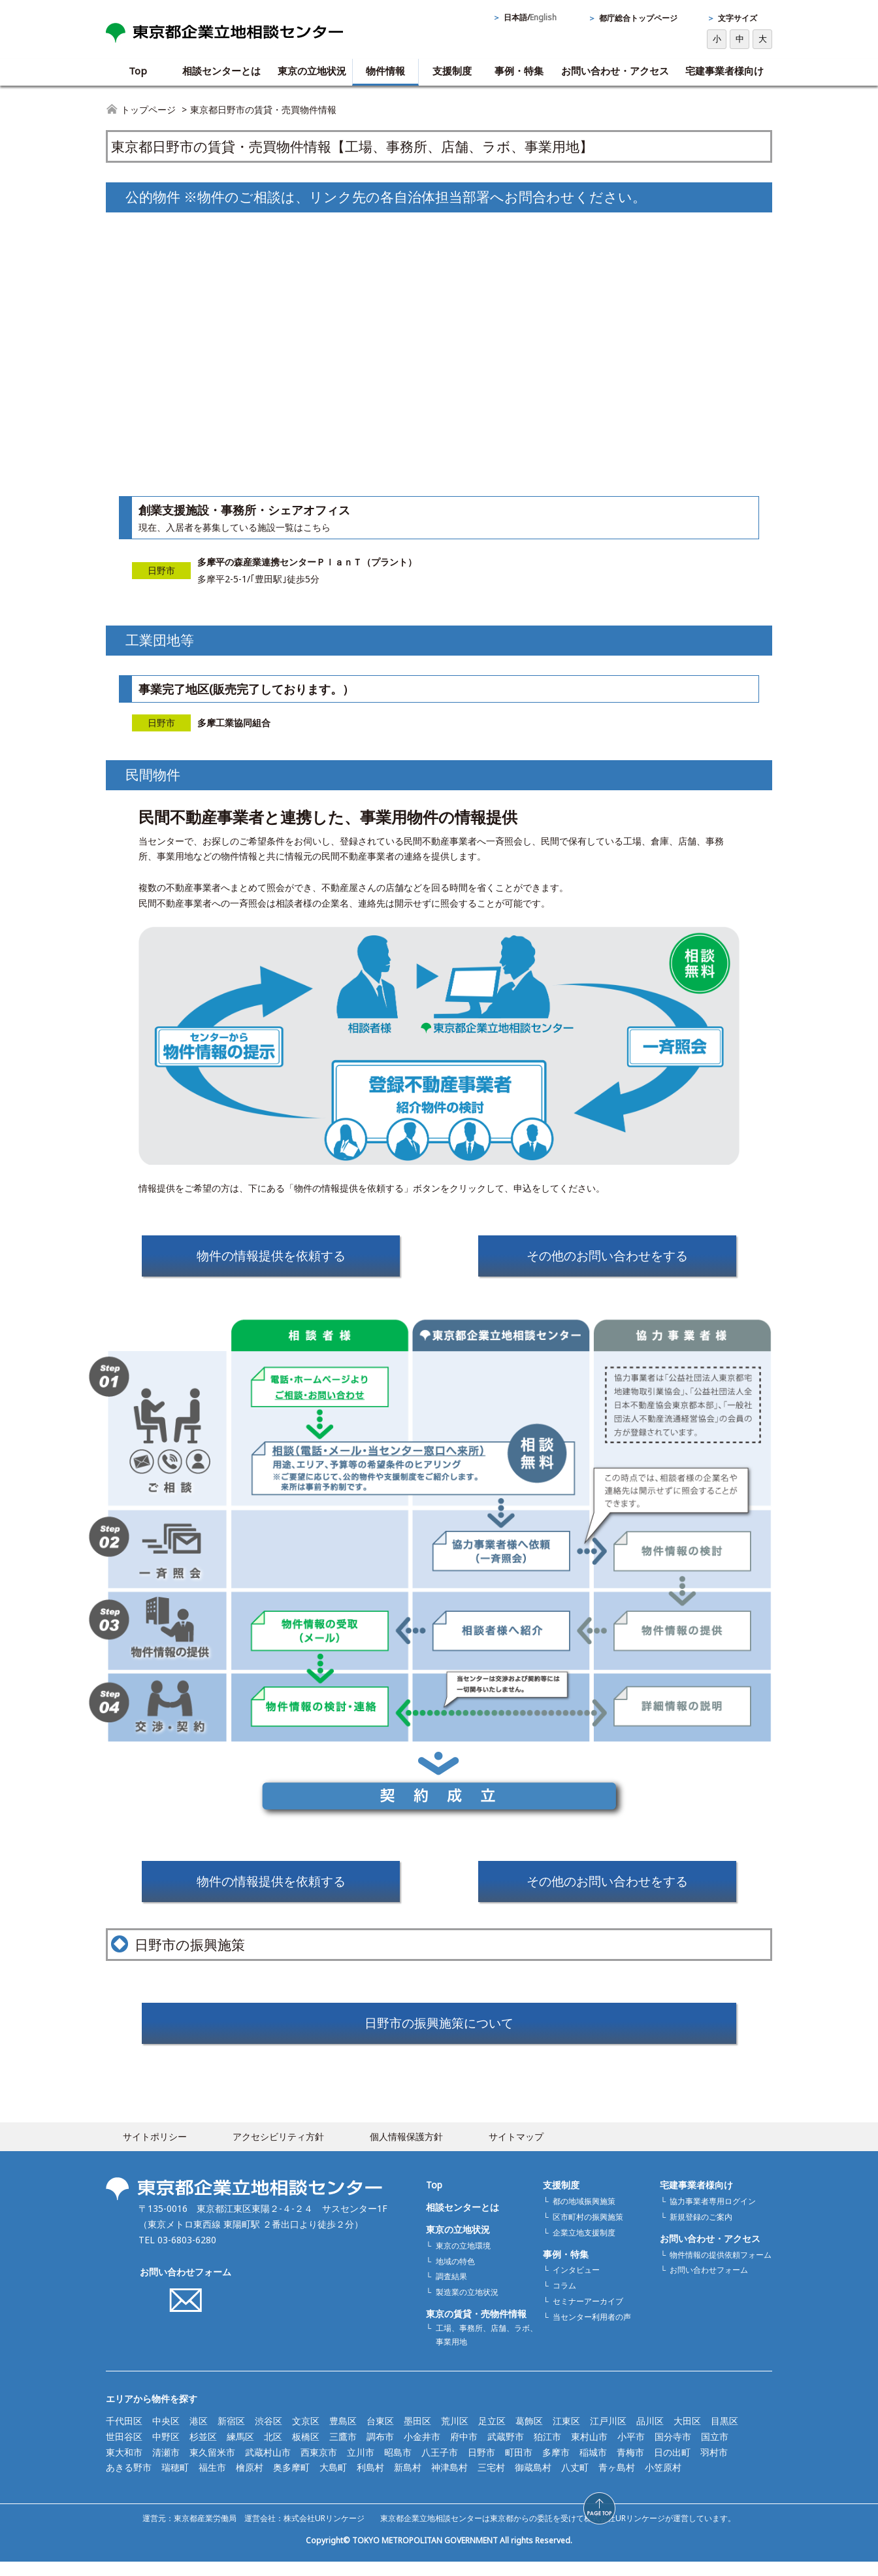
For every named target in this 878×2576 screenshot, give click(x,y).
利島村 (370, 2481)
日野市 (481, 2466)
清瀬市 (166, 2466)
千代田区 (124, 2434)
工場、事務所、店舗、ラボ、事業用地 (487, 2349)
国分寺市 (673, 2450)
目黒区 (724, 2434)
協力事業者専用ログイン (713, 2214)
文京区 (305, 2434)
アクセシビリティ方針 (278, 2150)
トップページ (148, 109)
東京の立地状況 (312, 70)
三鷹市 (343, 2450)
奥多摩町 (291, 2481)
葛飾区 (529, 2434)
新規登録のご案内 (701, 2230)
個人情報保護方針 (406, 2150)
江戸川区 (608, 2434)
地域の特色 (455, 2275)
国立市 (714, 2450)
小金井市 (422, 2450)
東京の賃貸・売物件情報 (476, 2328)
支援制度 (452, 70)
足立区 (492, 2434)
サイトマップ (516, 2150)
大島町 (333, 2481)
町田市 (518, 2466)
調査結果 (451, 2290)
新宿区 (231, 2434)
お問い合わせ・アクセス (615, 70)
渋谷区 (268, 2434)
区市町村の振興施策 (588, 2230)
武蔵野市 (505, 2450)
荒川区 (454, 2434)
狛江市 (547, 2450)
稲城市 (593, 2466)
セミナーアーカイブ (588, 2315)
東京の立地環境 (463, 2259)
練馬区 (240, 2450)
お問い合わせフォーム (185, 2285)
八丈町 (575, 2481)
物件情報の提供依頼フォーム (721, 2268)
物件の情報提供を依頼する (271, 1258)
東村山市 (589, 2450)
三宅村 (491, 2481)
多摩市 (556, 2466)
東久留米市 (212, 2466)
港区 (198, 2434)
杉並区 (203, 2450)
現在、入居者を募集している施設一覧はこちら (234, 527)
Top (138, 70)
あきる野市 (129, 2481)
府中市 (464, 2450)
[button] (795, 2508)
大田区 (687, 2434)
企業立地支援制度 (584, 2246)
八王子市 (439, 2466)
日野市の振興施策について (439, 2034)
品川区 (650, 2434)
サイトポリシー (155, 2150)
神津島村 (449, 2481)
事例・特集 (519, 70)
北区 (273, 2450)
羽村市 (714, 2466)
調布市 (380, 2450)
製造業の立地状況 (467, 2306)
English (543, 17)
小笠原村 (663, 2481)
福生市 (212, 2481)
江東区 (566, 2434)
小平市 (631, 2450)
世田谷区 (124, 2450)
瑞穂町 (175, 2481)
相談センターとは (221, 70)
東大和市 (124, 2466)
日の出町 (672, 2466)
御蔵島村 (533, 2481)
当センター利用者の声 (592, 2331)
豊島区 (343, 2434)
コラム (564, 2299)
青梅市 (630, 2466)
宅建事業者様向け (724, 70)
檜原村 (249, 2481)
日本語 (515, 17)
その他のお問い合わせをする (607, 1258)
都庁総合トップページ (638, 18)
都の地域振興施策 (584, 2214)
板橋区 (305, 2450)
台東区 (380, 2434)
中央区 (166, 2434)
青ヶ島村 (616, 2481)
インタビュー (576, 2284)
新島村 (407, 2481)
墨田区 (417, 2434)
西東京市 (319, 2466)
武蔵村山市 (268, 2466)
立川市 (360, 2466)
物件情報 (385, 70)
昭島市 (398, 2466)
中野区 (166, 2450)
